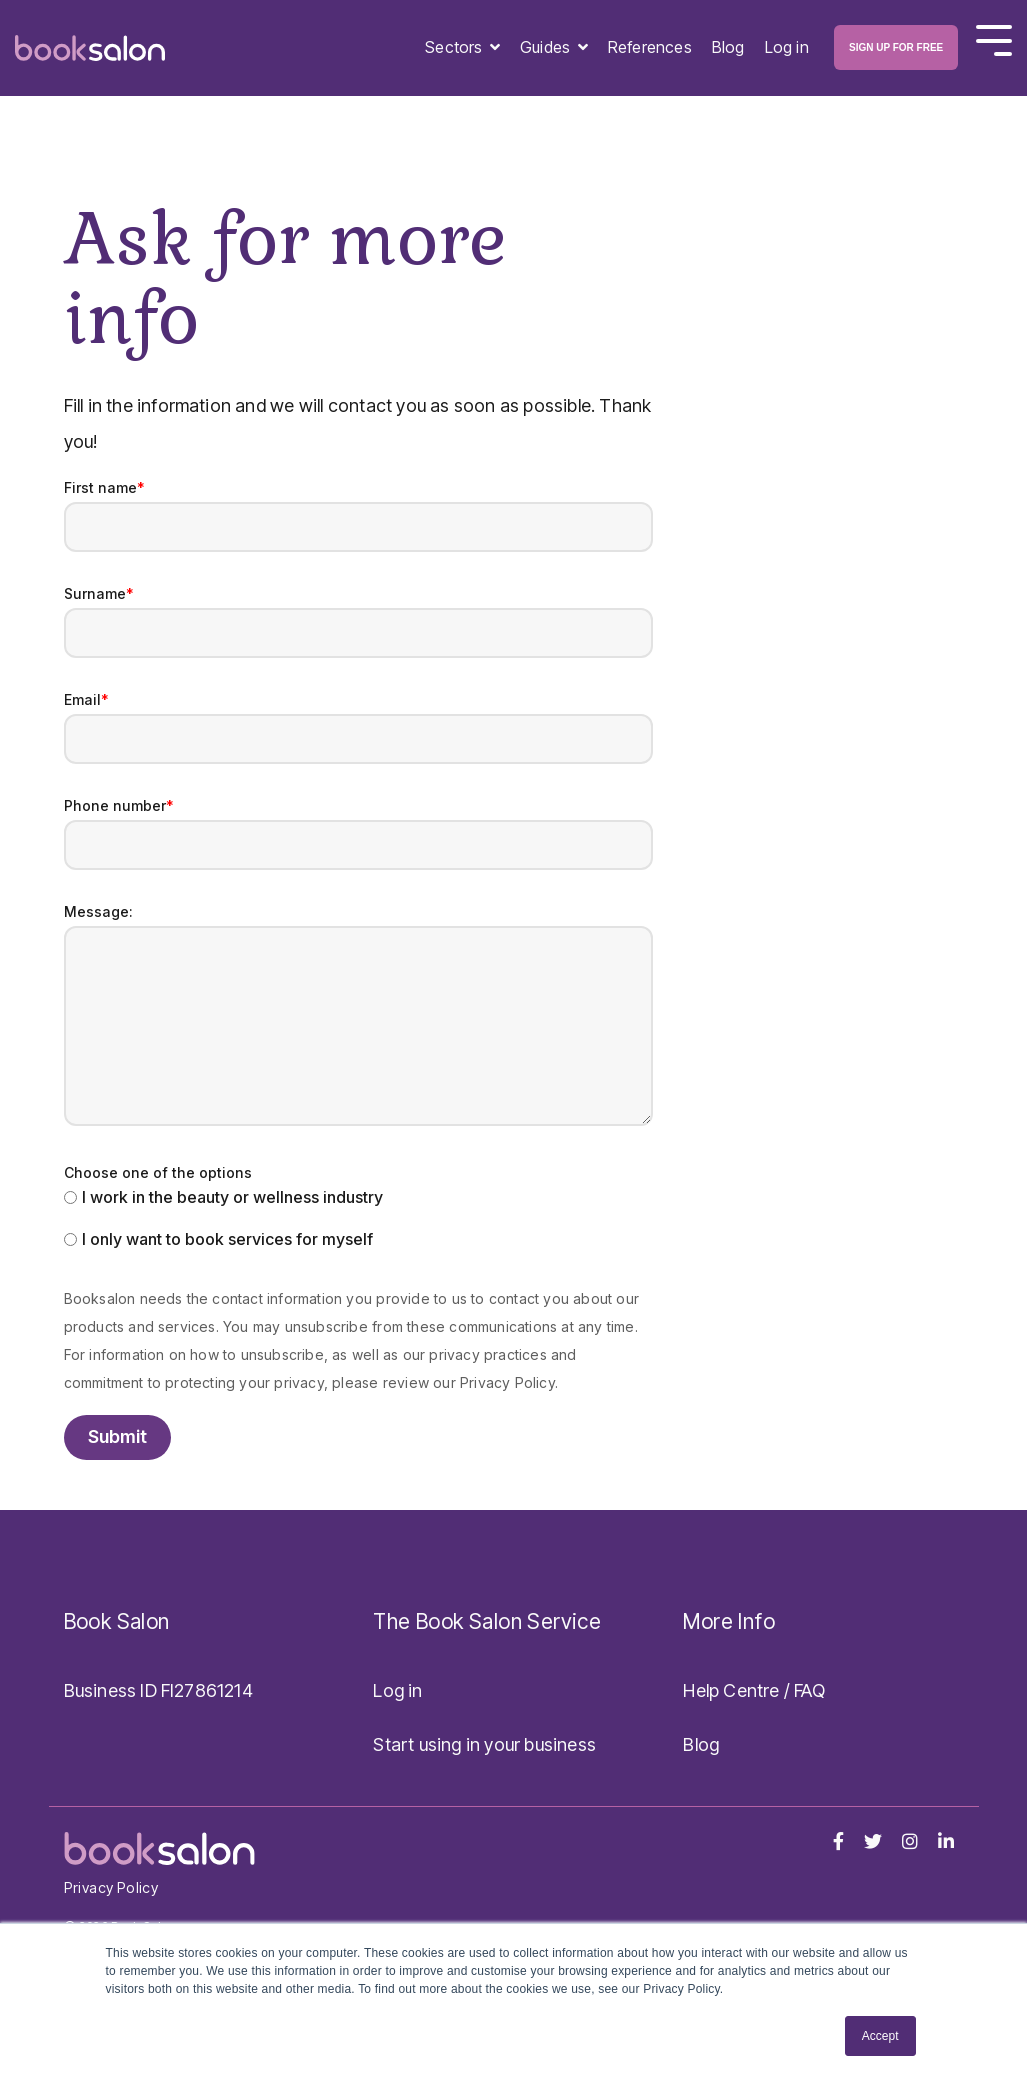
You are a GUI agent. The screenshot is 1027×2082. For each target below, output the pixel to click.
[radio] (359, 1199)
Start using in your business (484, 1744)
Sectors (456, 47)
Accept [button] (880, 2036)
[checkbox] (359, 1220)
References (650, 47)
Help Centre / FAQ (753, 1690)
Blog (728, 47)
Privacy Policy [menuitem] (111, 1887)
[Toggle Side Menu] (994, 38)
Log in (787, 47)
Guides (547, 47)
